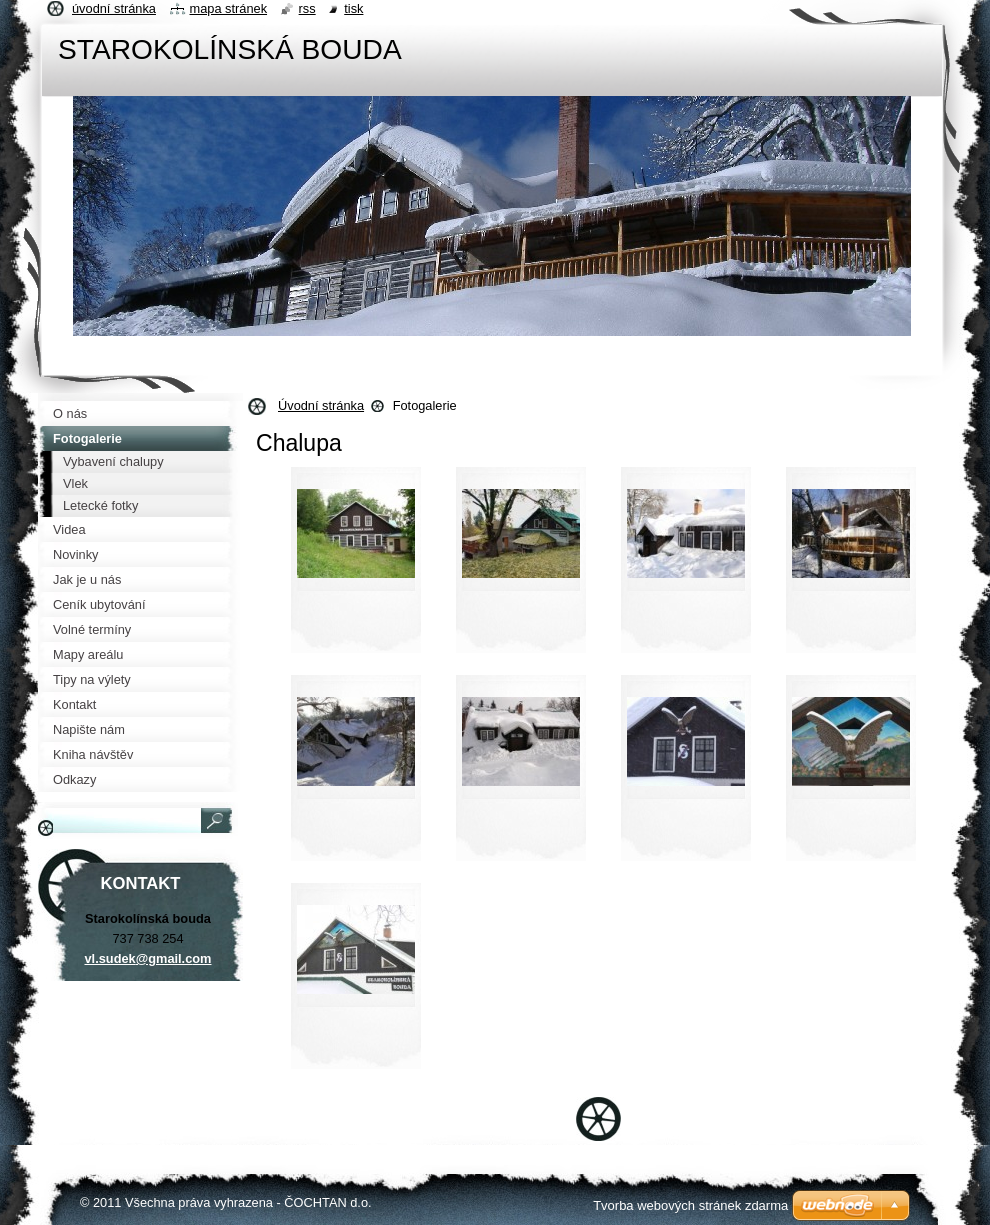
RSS (307, 8)
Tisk (353, 8)
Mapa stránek (229, 8)
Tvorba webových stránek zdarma (690, 1205)
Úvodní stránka (321, 405)
